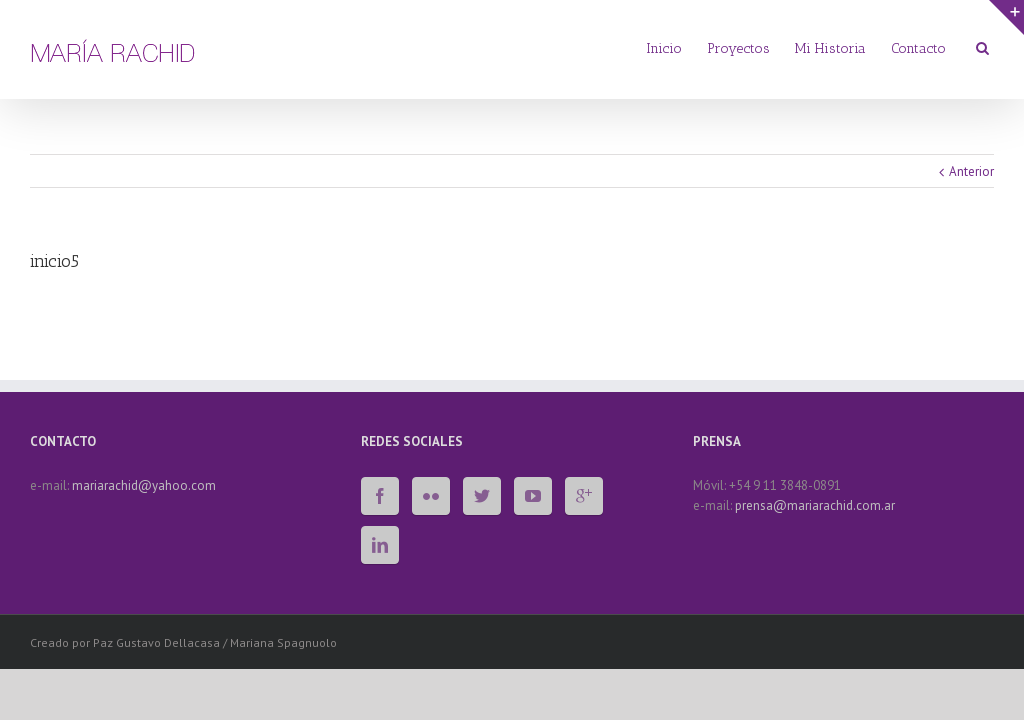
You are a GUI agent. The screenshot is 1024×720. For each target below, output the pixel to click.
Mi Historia (830, 48)
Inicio (664, 48)
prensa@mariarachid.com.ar (815, 505)
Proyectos (738, 48)
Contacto (918, 48)
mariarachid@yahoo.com (144, 485)
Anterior (971, 171)
